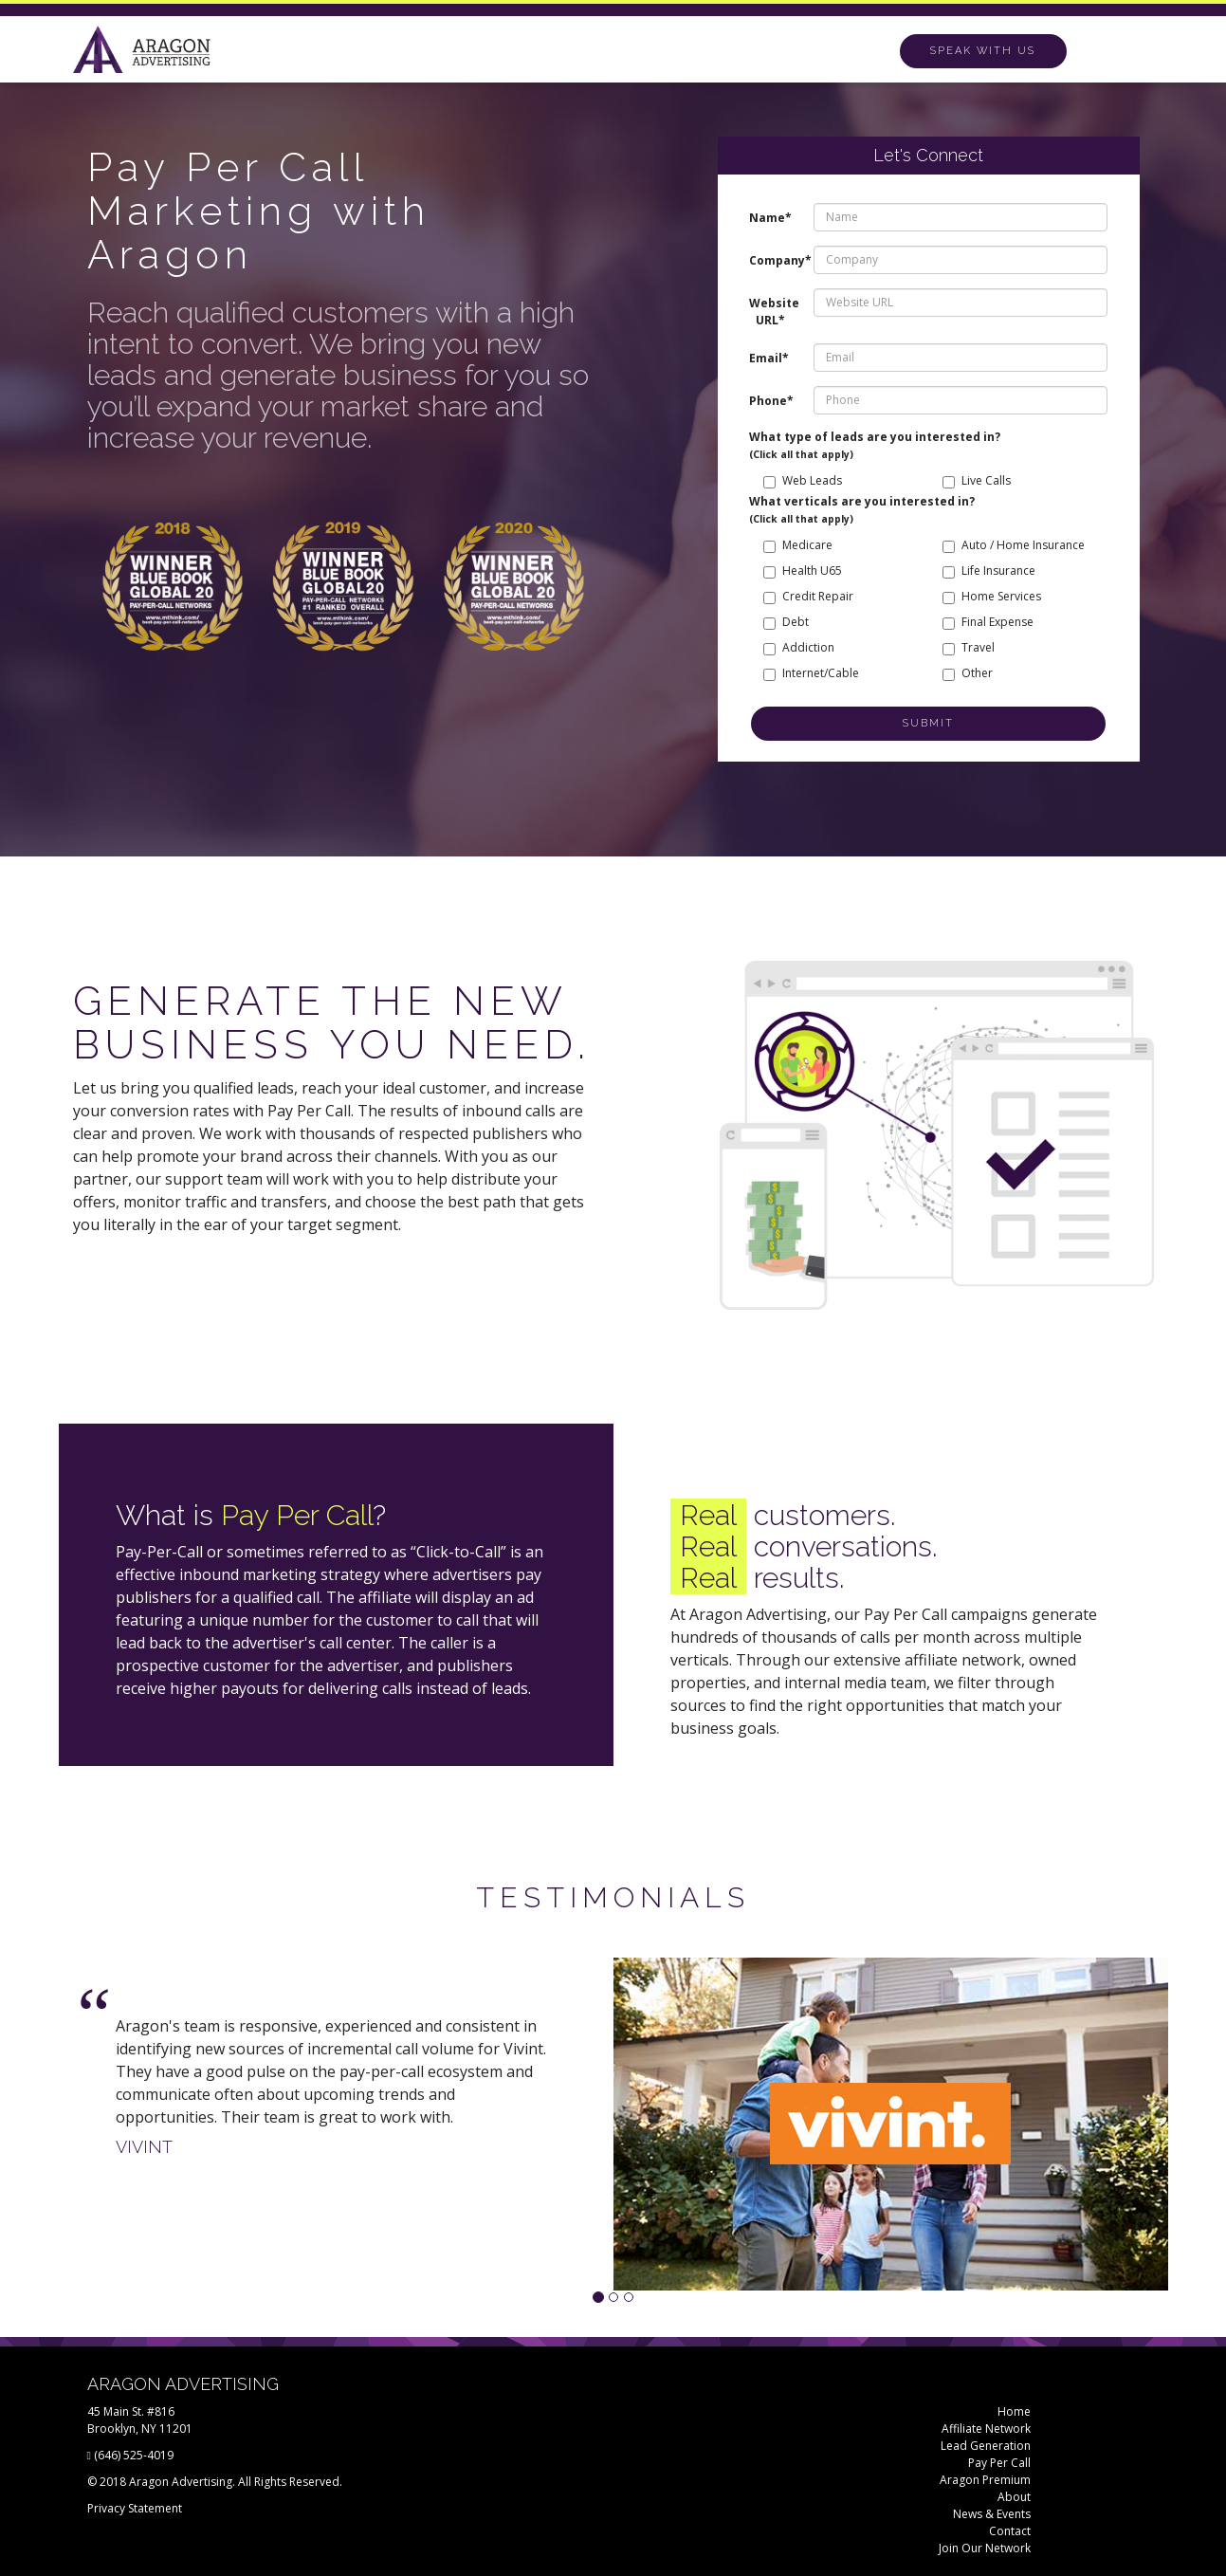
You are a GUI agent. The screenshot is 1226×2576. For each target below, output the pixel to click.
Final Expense (988, 622)
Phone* (771, 401)
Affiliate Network (986, 2428)
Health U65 (802, 570)
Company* (774, 260)
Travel (968, 647)
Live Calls (976, 480)
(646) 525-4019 (134, 2455)
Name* (770, 218)
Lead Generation (986, 2446)
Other (967, 673)
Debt (786, 622)
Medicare (798, 545)
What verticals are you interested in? (862, 509)
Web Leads (802, 480)
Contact (1010, 2531)
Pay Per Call (999, 2463)
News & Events (992, 2514)
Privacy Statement (134, 2508)
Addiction (798, 647)
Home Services (991, 596)
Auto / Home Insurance (1013, 545)
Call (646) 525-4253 (985, 51)
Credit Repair (808, 596)
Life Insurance (988, 570)
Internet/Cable (811, 673)
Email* (769, 358)
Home (1014, 2411)
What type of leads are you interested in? (874, 445)
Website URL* (774, 311)
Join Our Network (985, 2548)
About (1014, 2497)
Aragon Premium (985, 2480)
